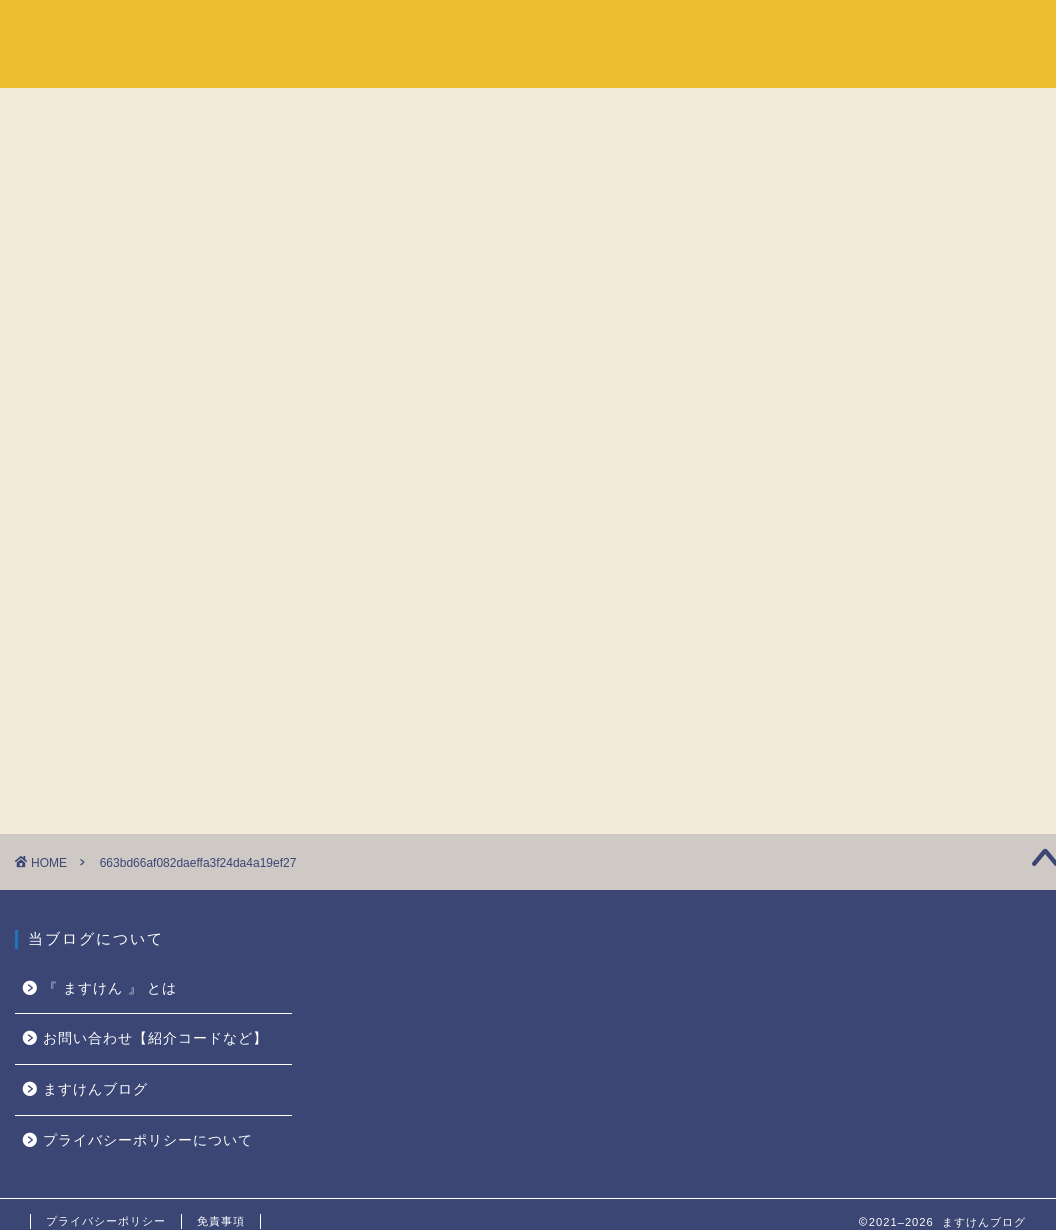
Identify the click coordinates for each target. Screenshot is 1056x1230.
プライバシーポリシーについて (148, 1140)
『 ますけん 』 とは (903, 31)
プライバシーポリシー (106, 1221)
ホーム (776, 31)
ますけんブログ (95, 1089)
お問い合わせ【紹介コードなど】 (155, 1038)
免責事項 (221, 1221)
